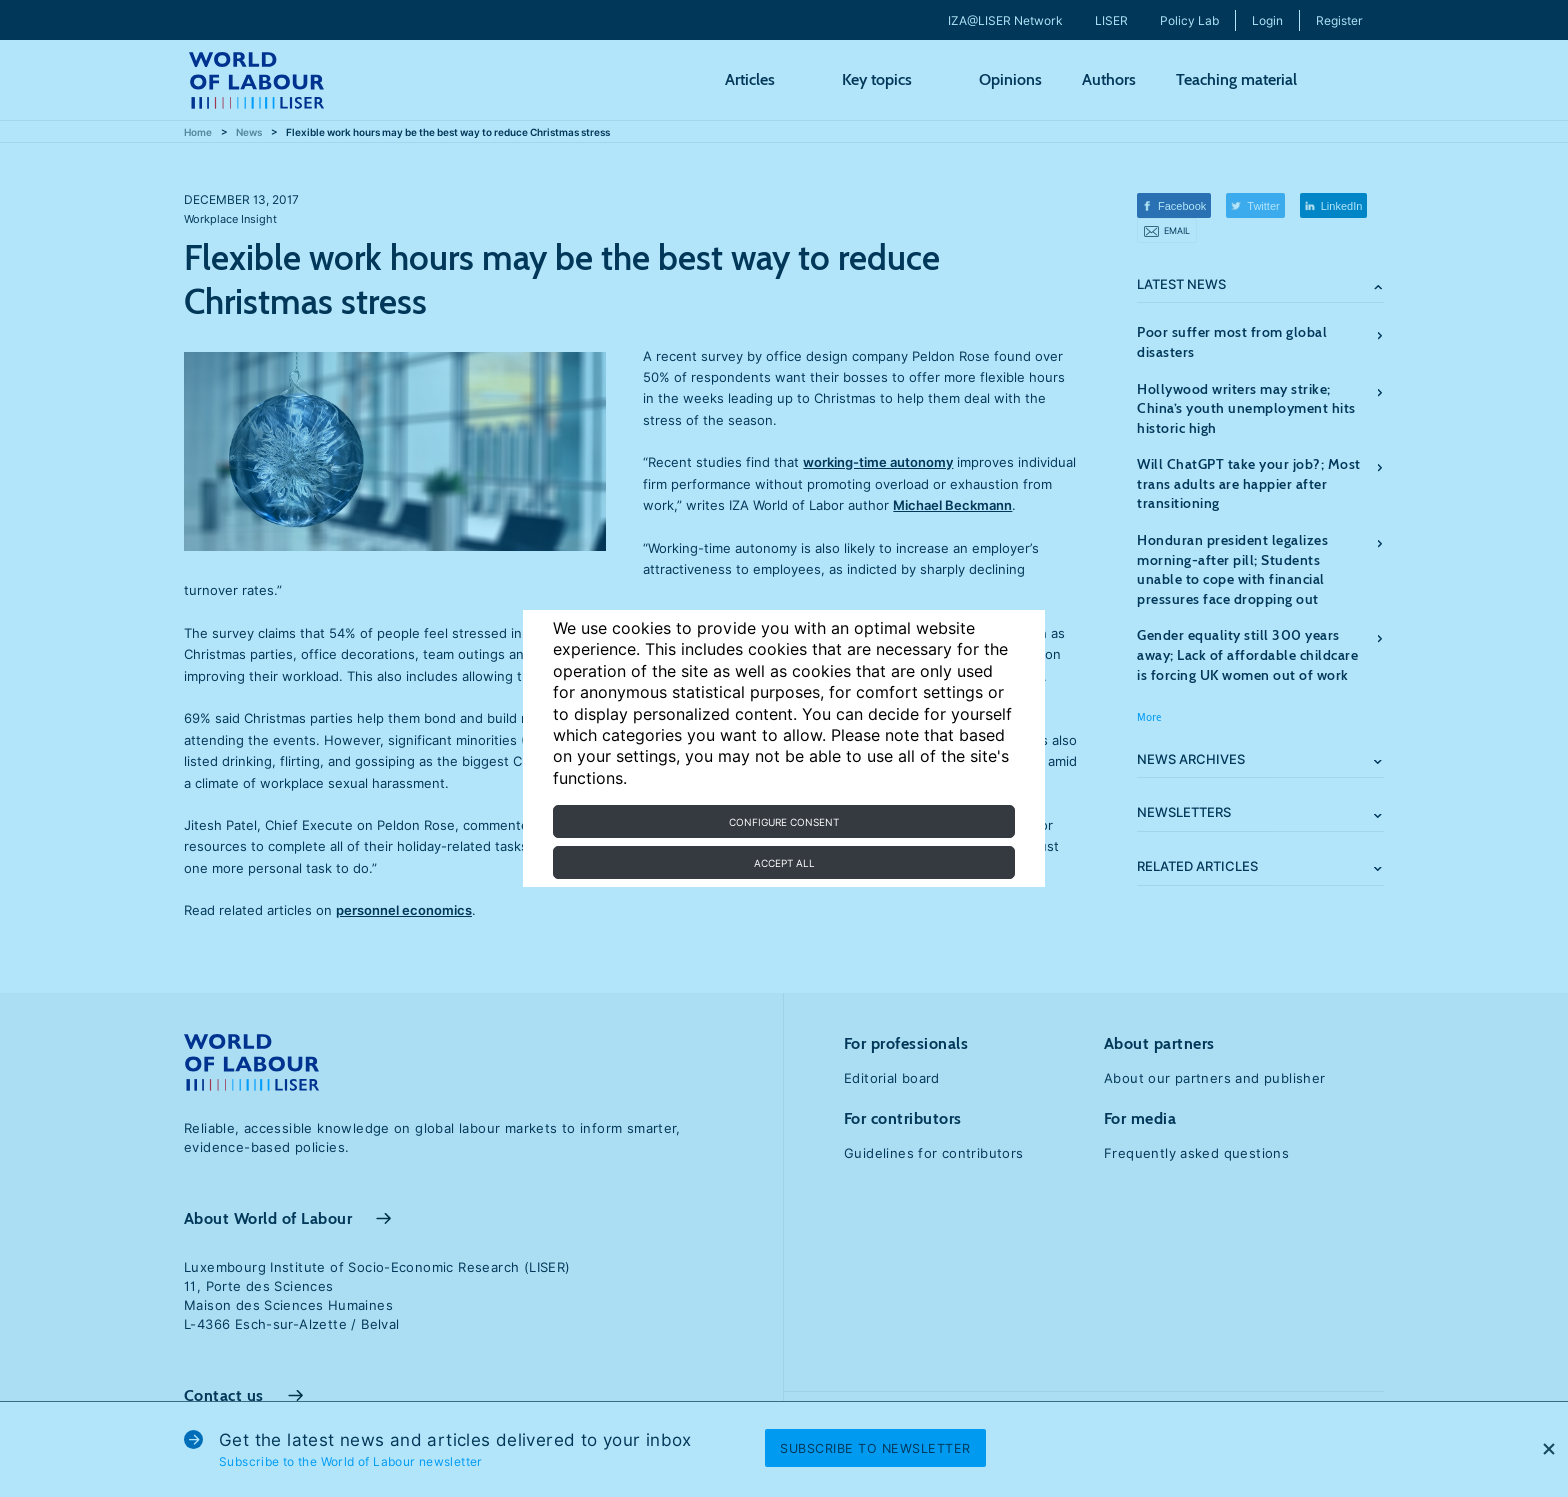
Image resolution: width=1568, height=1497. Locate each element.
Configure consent (784, 822)
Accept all (784, 863)
